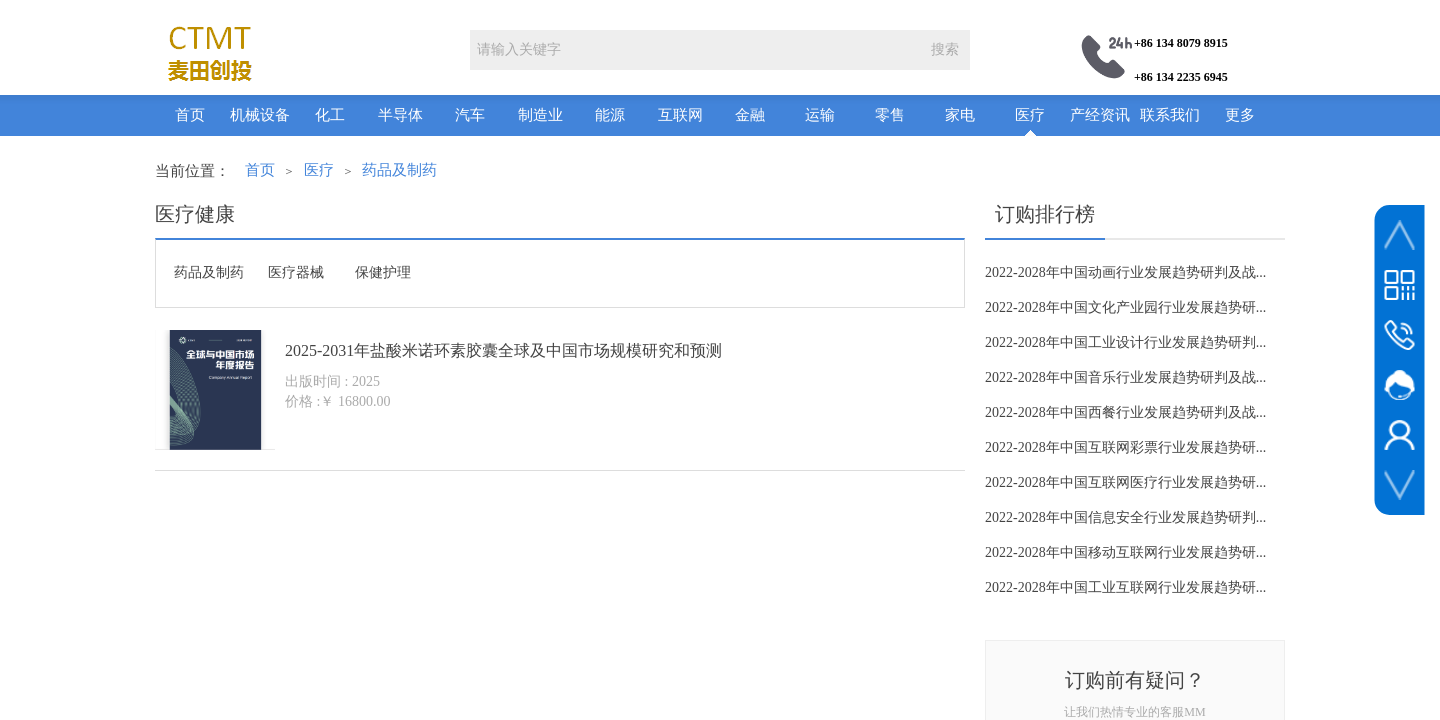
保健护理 (383, 272)
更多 (1240, 115)
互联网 (680, 115)
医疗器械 (296, 272)
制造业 (540, 115)
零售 (890, 115)
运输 (820, 115)
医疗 (1030, 115)
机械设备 (260, 115)
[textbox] (695, 50)
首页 (190, 115)
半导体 (400, 115)
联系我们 (1170, 115)
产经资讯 (1100, 115)
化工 (330, 115)
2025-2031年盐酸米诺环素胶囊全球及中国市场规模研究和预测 (503, 350)
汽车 (470, 115)
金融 (750, 115)
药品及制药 (399, 170)
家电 (960, 115)
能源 (610, 115)
